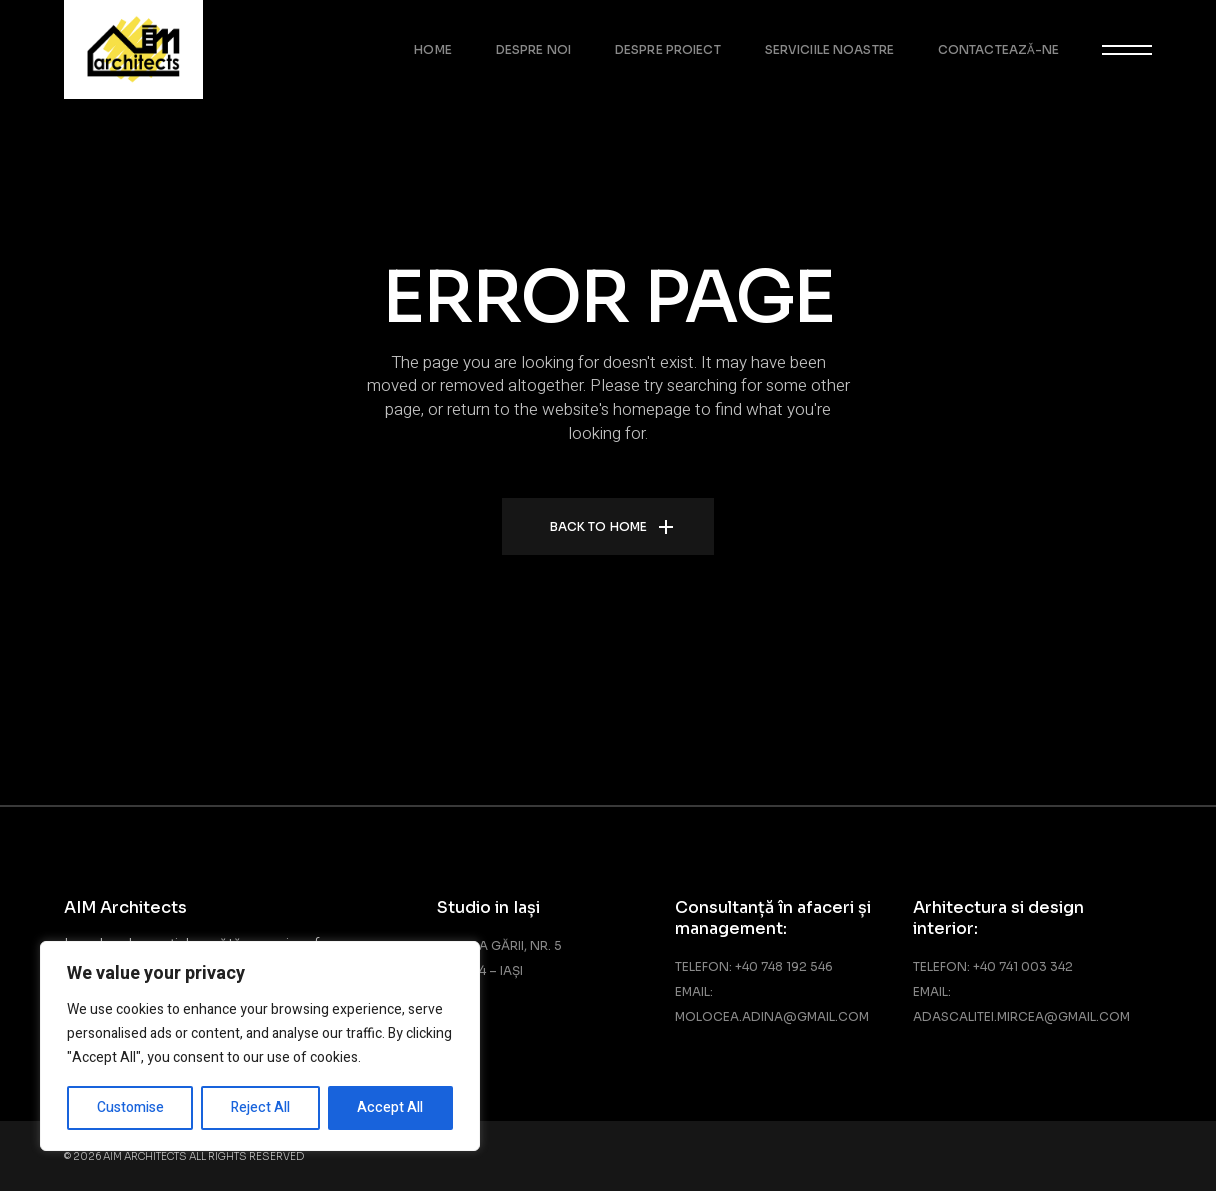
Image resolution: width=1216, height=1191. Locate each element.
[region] (260, 1046)
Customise (130, 1107)
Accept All (390, 1107)
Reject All (260, 1107)
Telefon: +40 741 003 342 (993, 966)
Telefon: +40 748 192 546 (754, 966)
